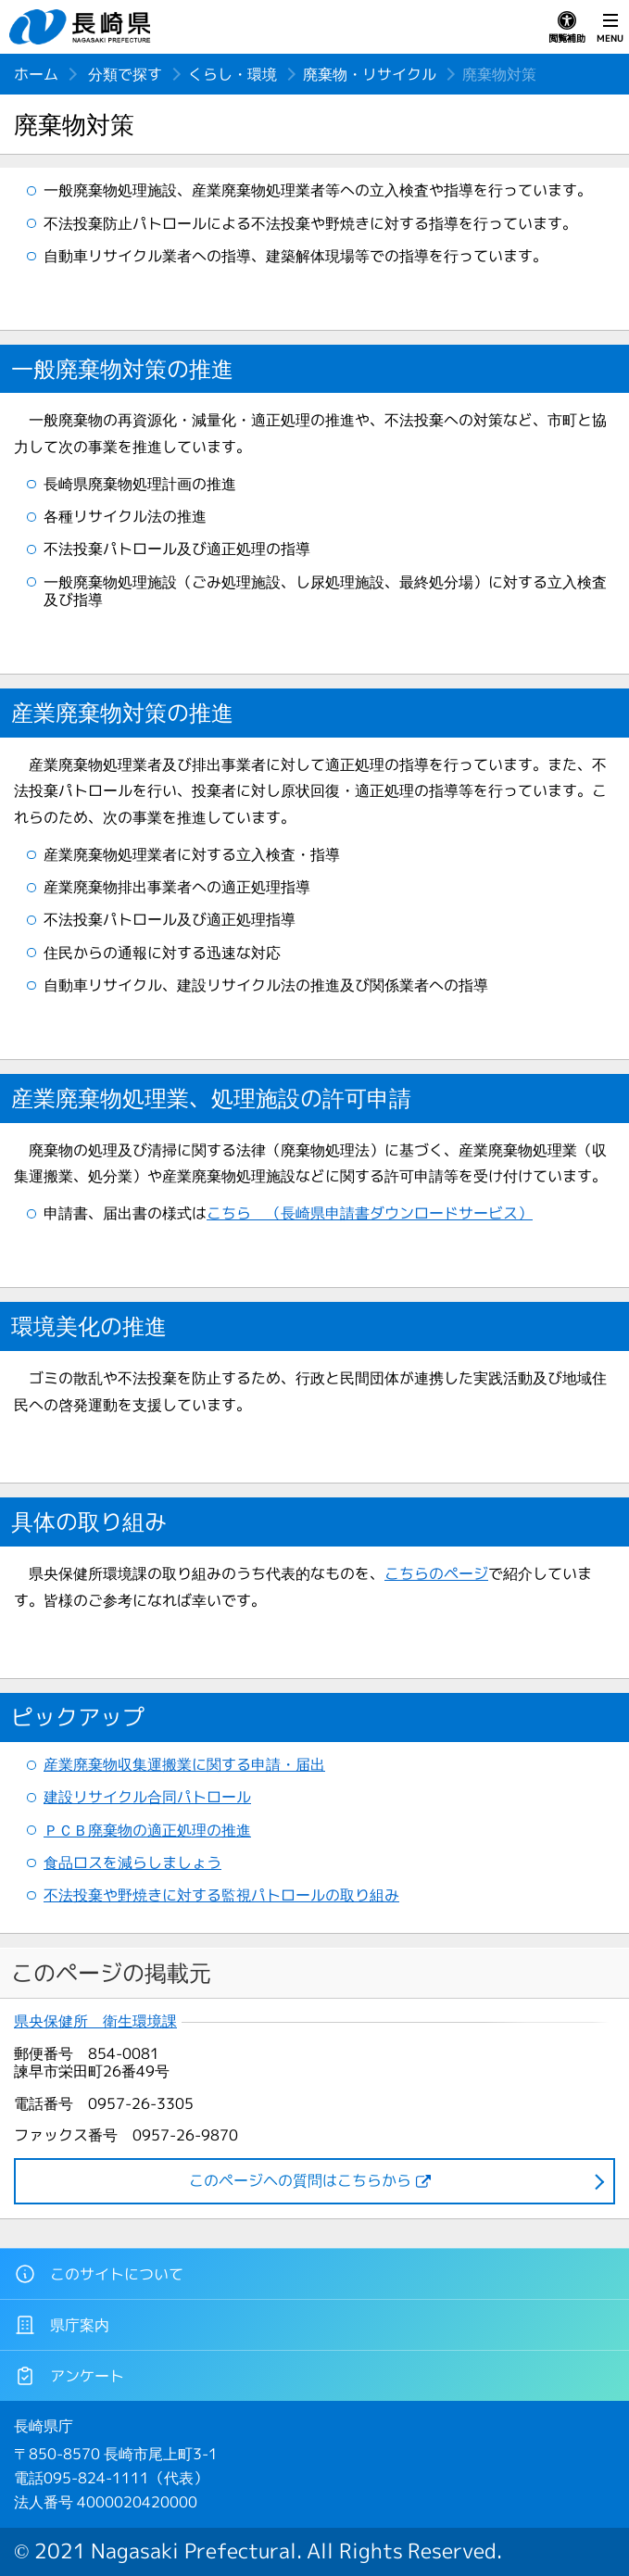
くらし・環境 (232, 74)
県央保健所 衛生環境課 (95, 2021)
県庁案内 (61, 2325)
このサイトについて (98, 2274)
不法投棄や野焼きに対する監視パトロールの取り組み (221, 1895)
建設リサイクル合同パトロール (147, 1797)
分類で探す (125, 74)
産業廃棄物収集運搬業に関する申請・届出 (184, 1764)
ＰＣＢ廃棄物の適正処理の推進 (147, 1830)
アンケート (69, 2376)
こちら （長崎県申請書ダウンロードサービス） (370, 1213)
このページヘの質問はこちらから (300, 2180)
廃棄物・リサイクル (369, 74)
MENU (610, 27)
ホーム (36, 74)
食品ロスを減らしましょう (132, 1862)
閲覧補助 (566, 27)
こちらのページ (436, 1573)
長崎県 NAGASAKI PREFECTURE (82, 26)
